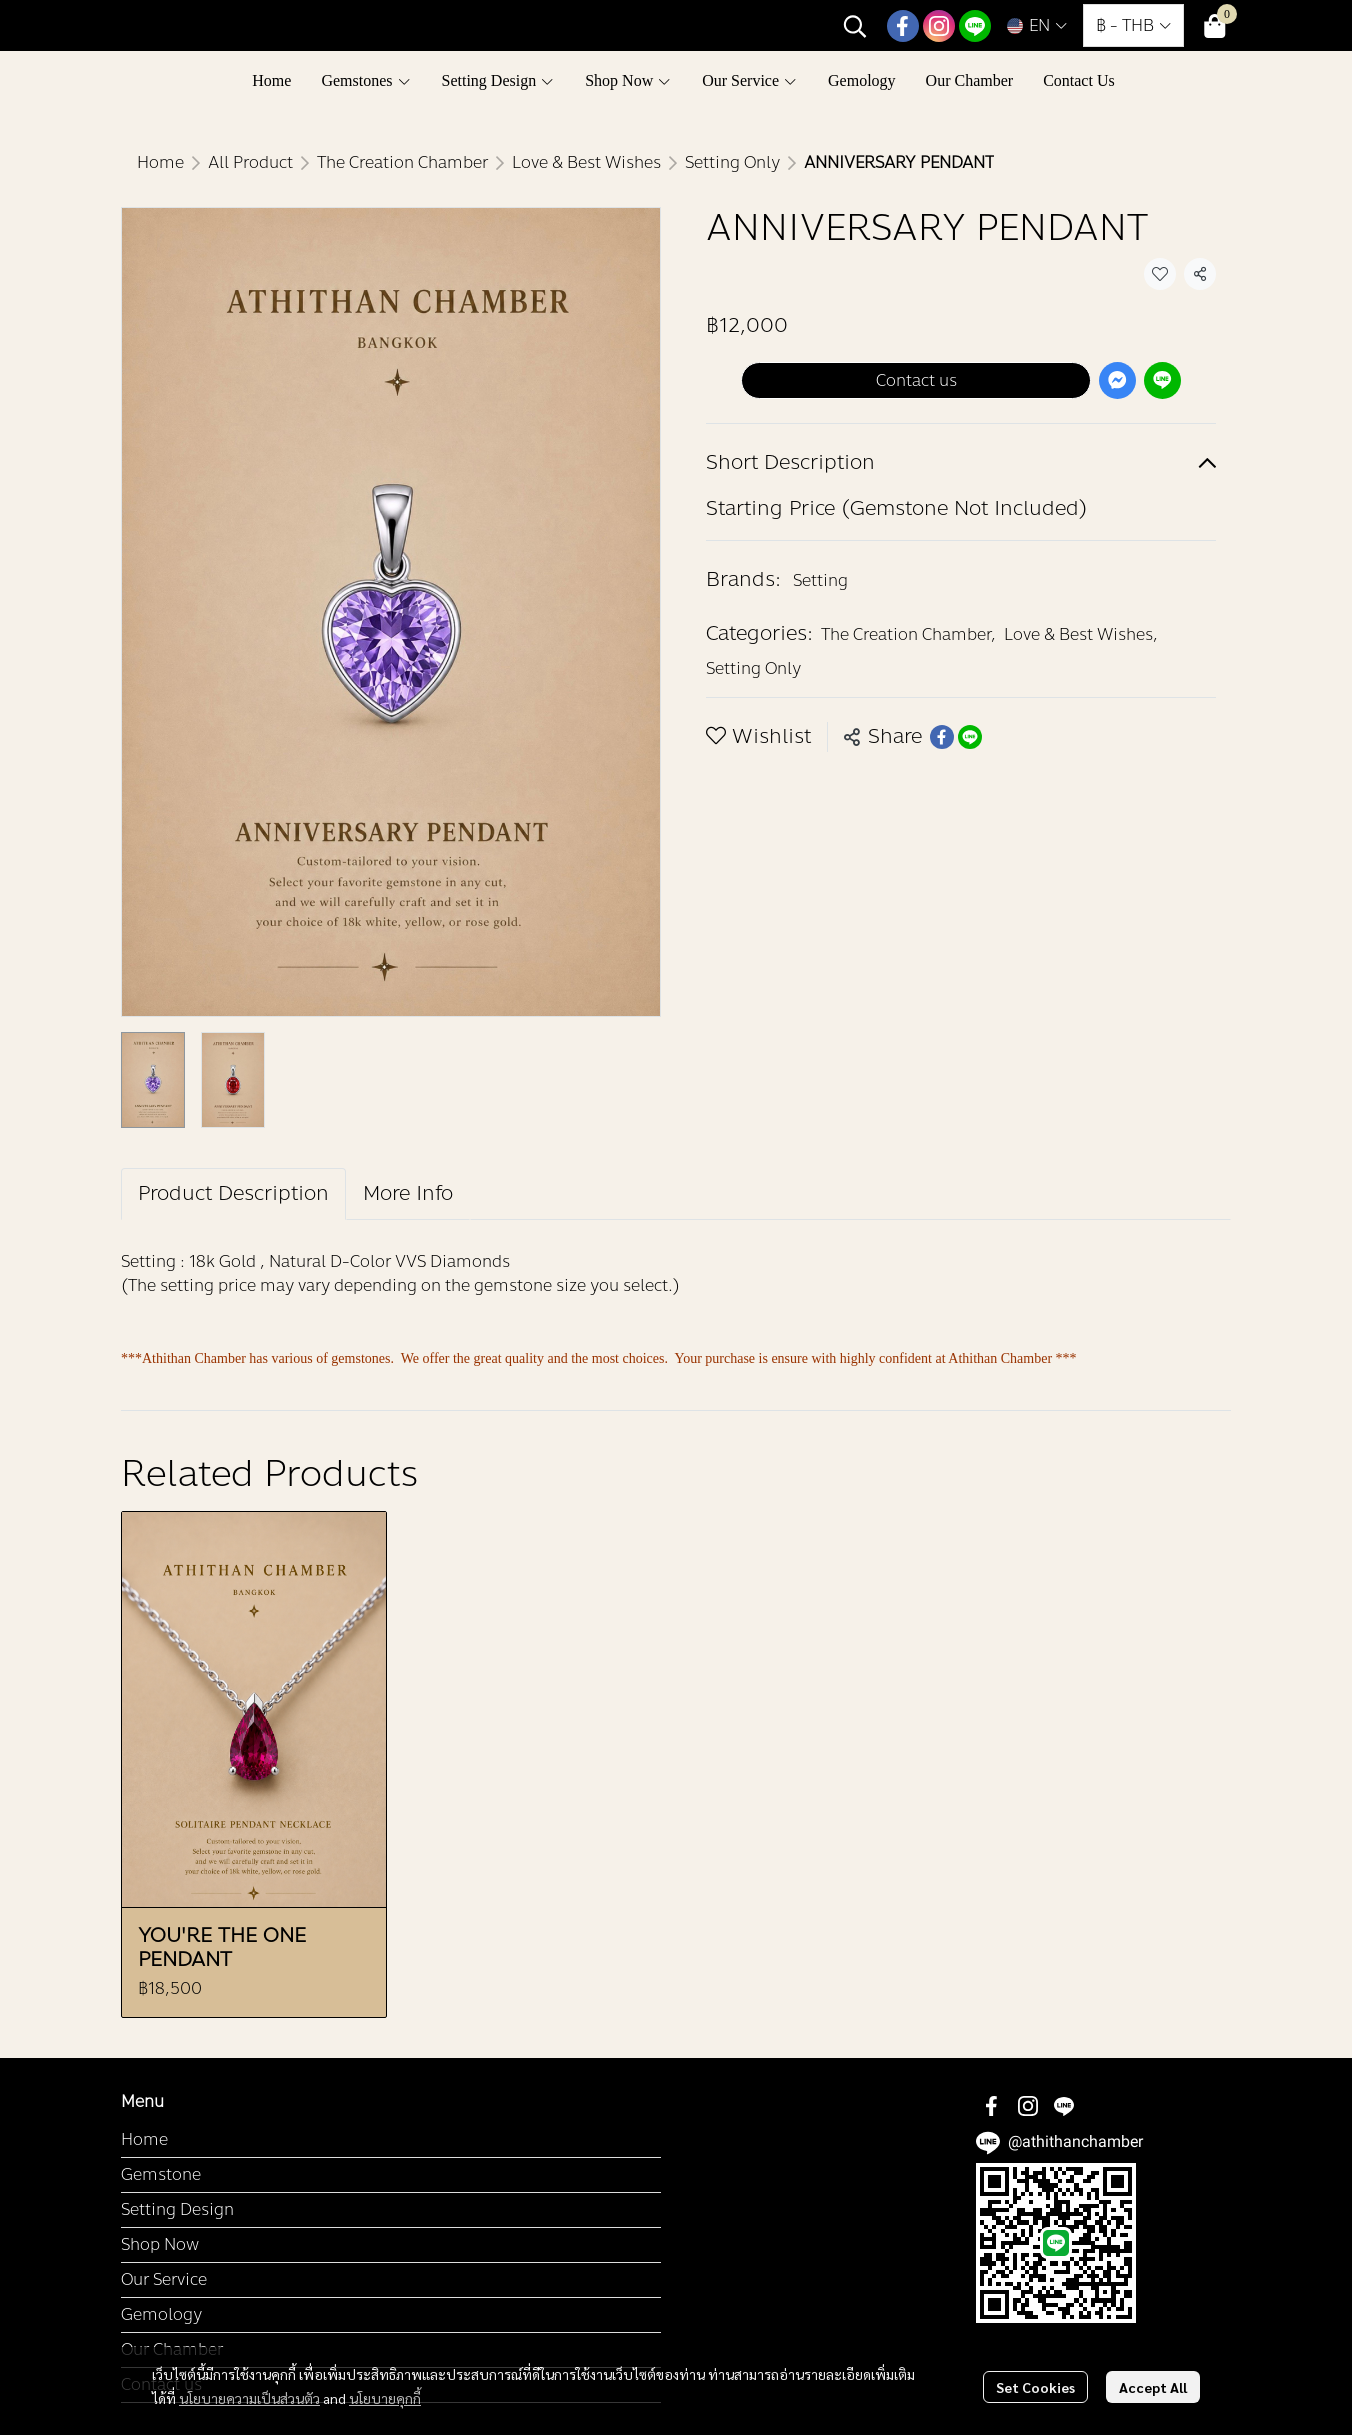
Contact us (916, 380)
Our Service (164, 2279)
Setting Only (732, 162)
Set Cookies (1035, 2387)
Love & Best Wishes (586, 162)
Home (160, 162)
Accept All (1153, 2387)
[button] (855, 26)
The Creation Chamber (402, 162)
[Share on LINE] (970, 737)
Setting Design (177, 2209)
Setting (820, 580)
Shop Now (160, 2244)
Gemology (161, 2314)
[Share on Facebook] (942, 737)
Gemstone (161, 2174)
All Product (250, 162)
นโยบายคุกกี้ (385, 2398)
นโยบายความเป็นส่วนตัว (249, 2398)
